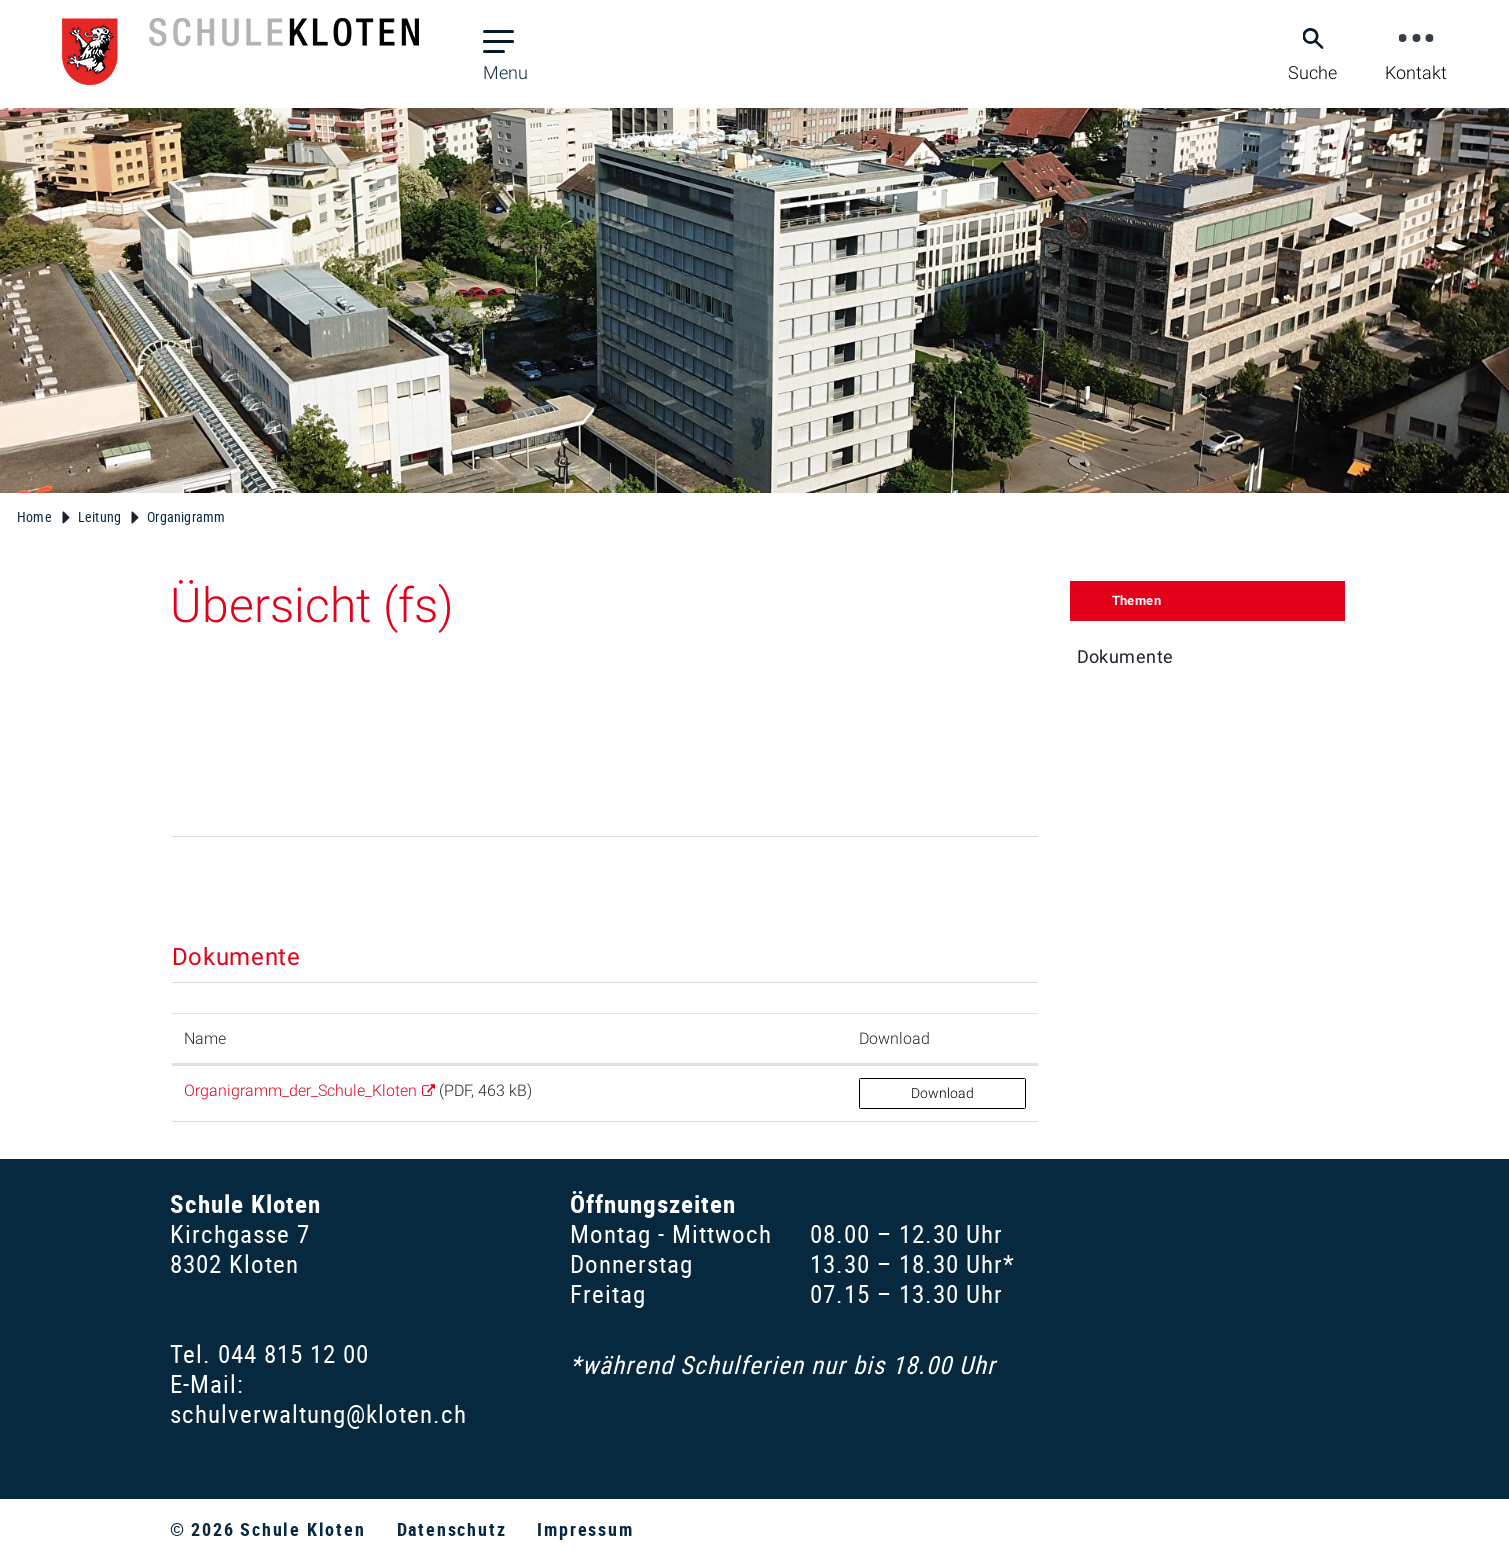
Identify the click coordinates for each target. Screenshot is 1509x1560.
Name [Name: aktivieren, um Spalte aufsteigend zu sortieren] (205, 1038)
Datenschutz (452, 1529)
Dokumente (1125, 656)
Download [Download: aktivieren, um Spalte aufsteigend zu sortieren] (894, 1038)
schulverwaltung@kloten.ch (318, 1413)
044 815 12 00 (293, 1353)
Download (942, 1093)
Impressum (585, 1529)
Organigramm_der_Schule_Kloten (300, 1090)
